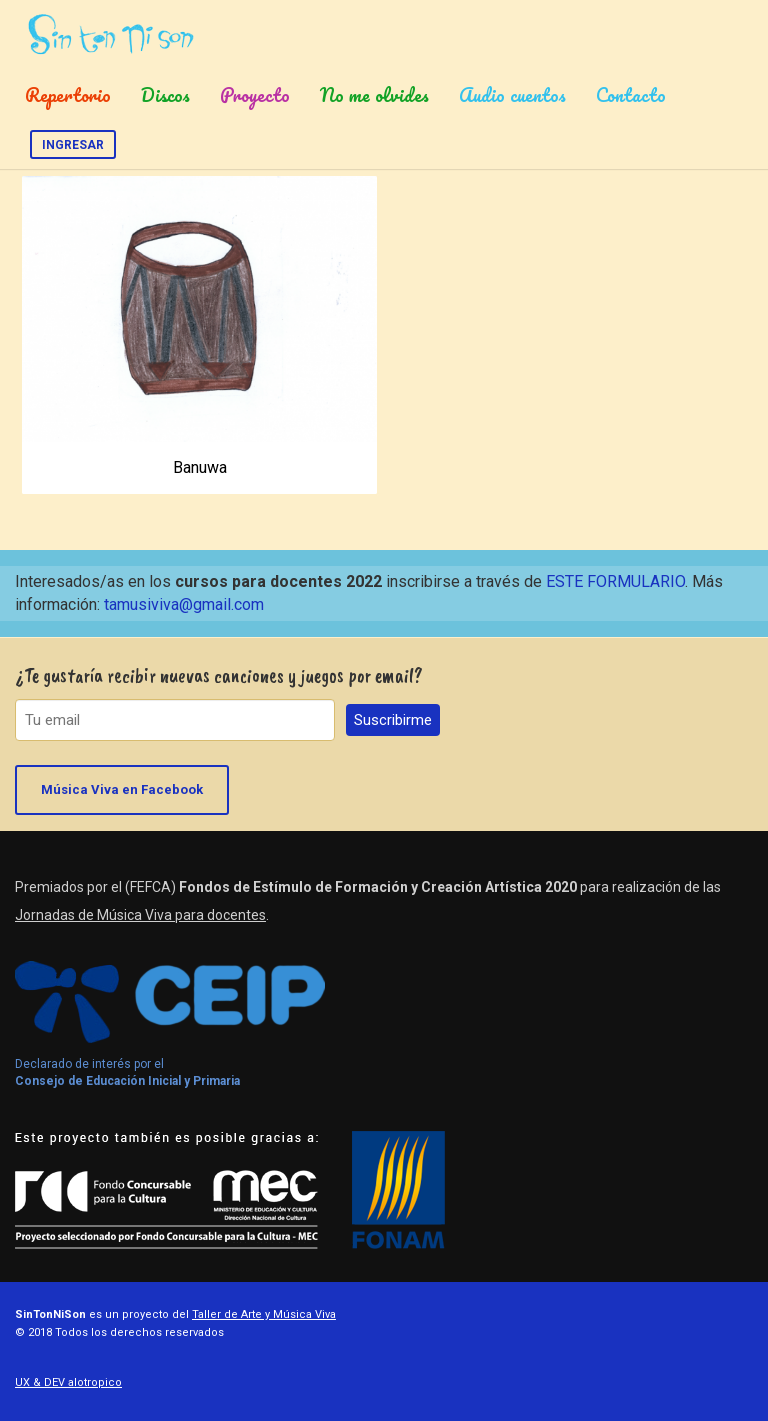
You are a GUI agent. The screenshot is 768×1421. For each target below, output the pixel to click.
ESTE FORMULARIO (615, 581)
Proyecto (255, 95)
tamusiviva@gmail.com (184, 604)
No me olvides (374, 95)
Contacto (631, 95)
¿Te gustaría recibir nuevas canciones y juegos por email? (219, 675)
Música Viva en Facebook (122, 789)
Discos (165, 95)
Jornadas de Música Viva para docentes (140, 915)
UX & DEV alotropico (68, 1382)
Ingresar (73, 145)
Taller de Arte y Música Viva (264, 1314)
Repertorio (68, 95)
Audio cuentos (512, 95)
